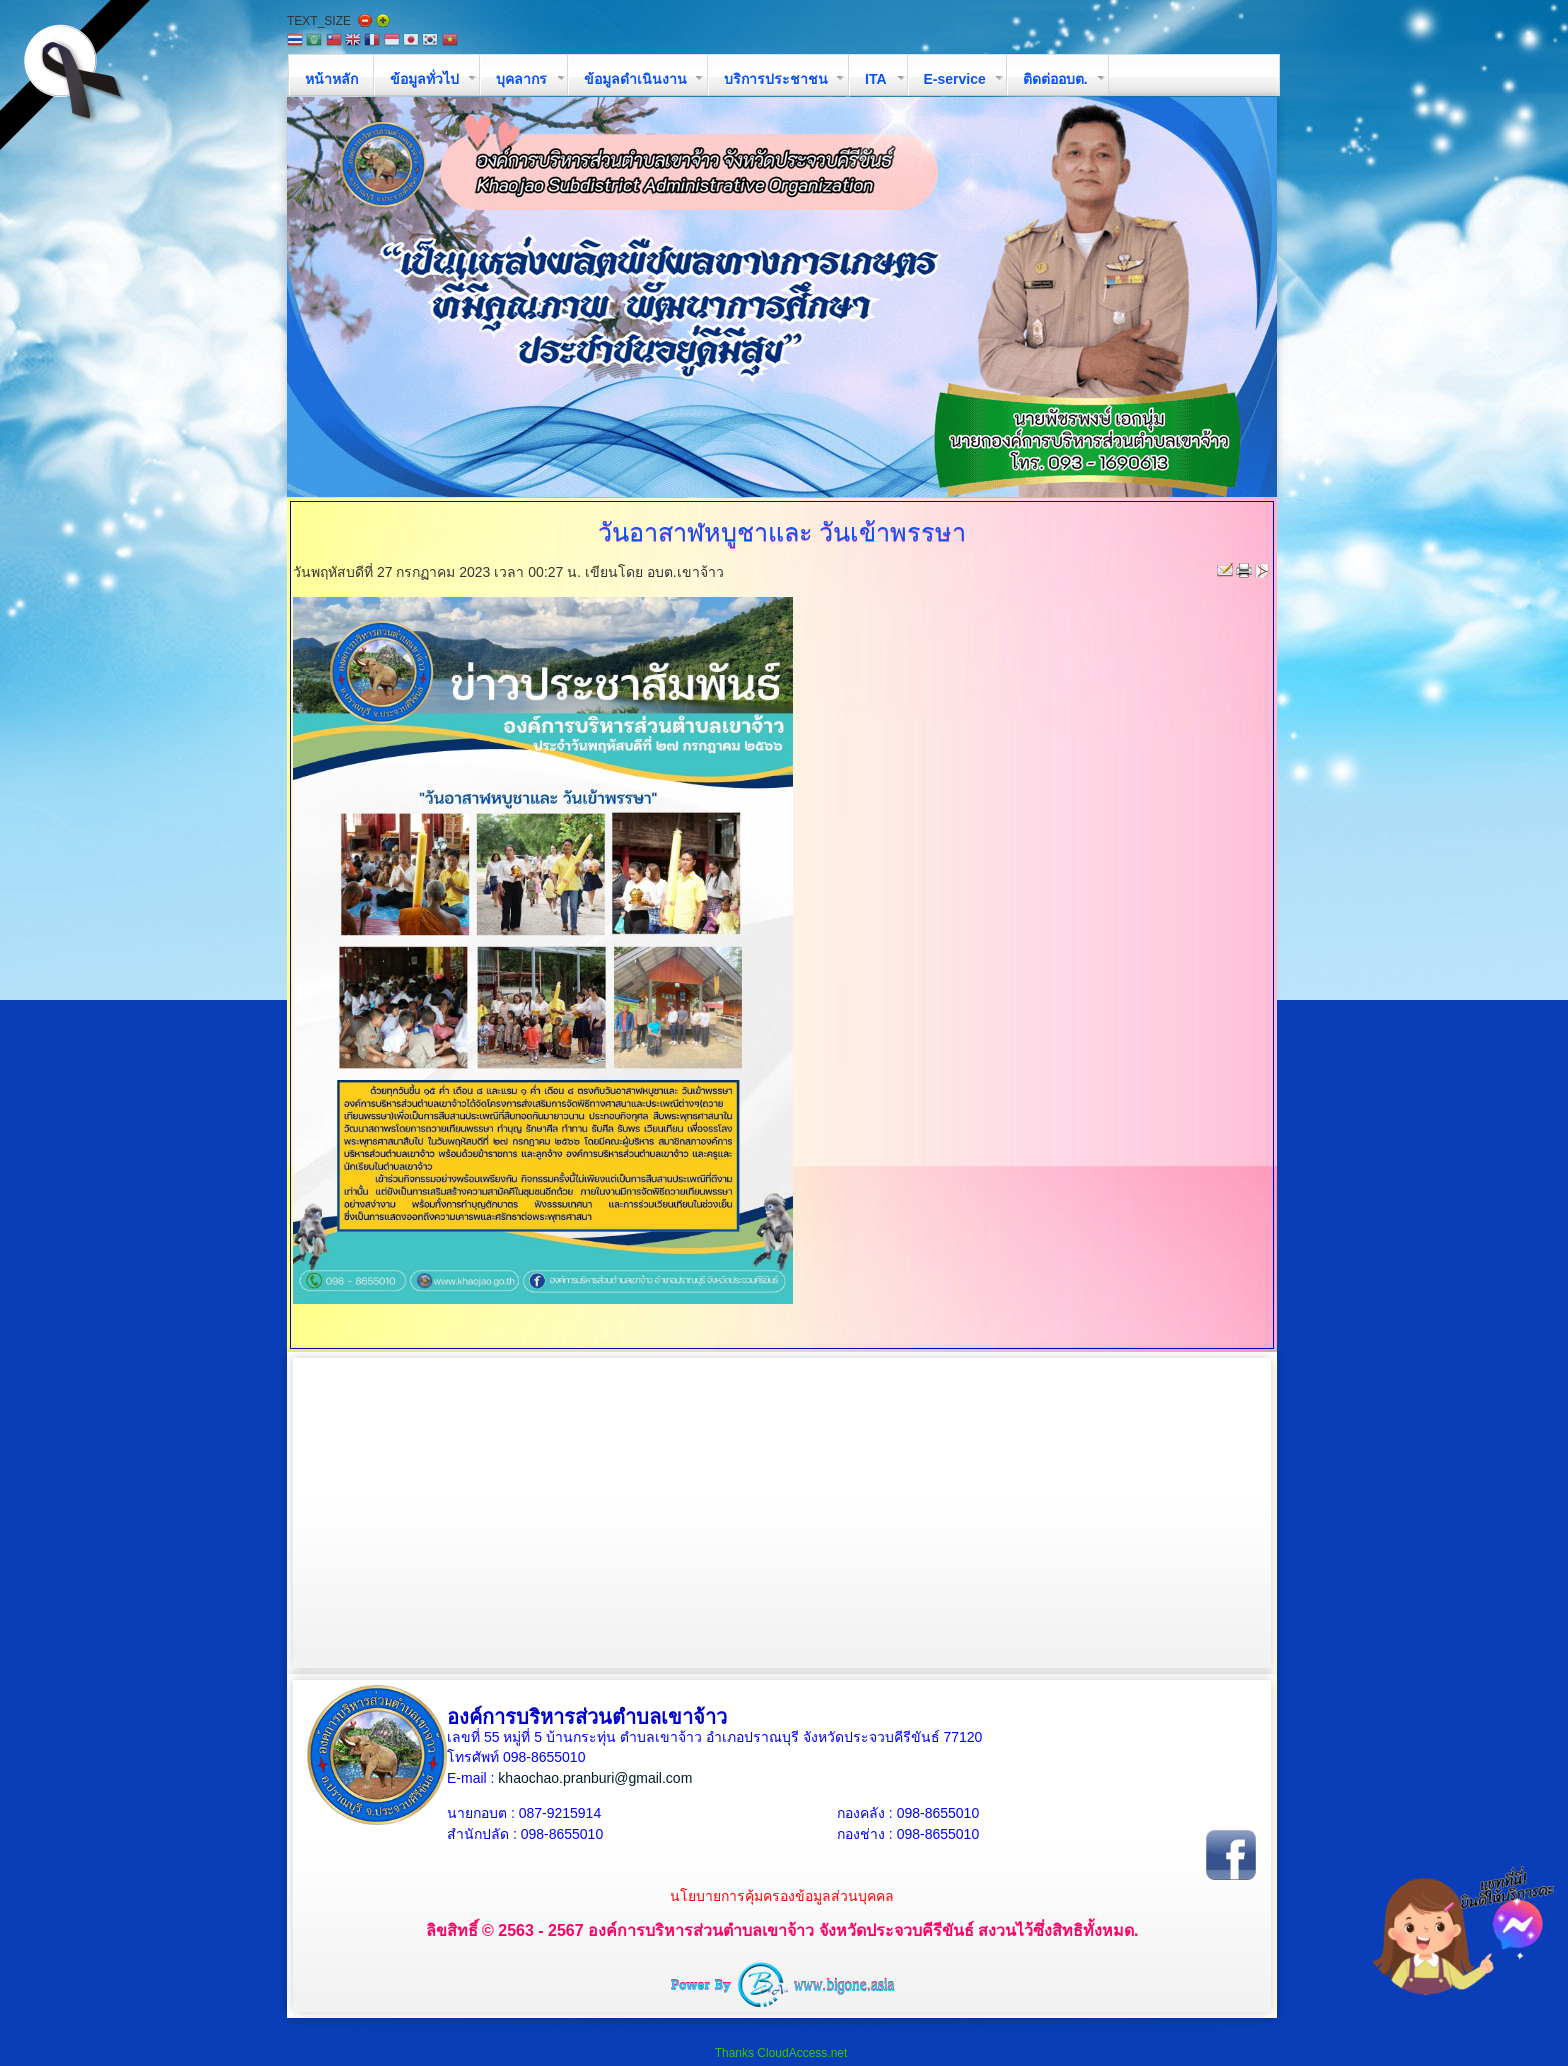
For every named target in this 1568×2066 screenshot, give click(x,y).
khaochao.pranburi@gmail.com (595, 1778)
